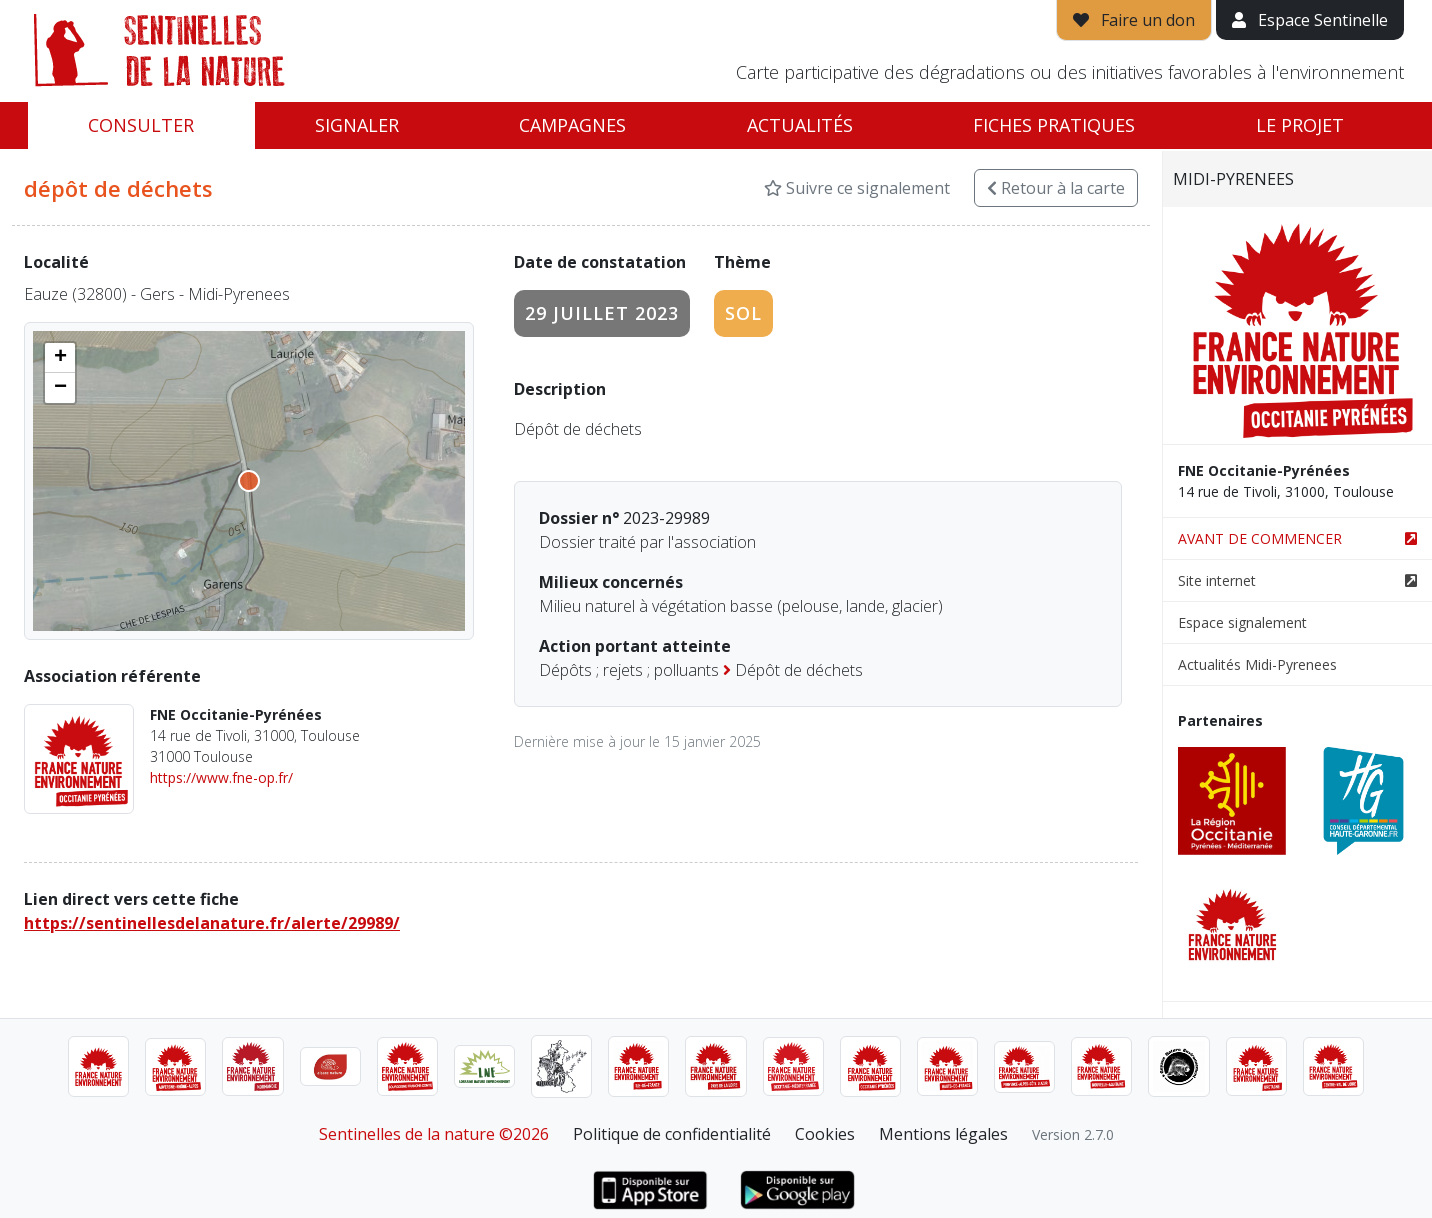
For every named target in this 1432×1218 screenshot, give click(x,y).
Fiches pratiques (1054, 125)
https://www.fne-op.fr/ (221, 777)
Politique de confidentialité (672, 1134)
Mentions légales (943, 1134)
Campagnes (572, 125)
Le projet (1300, 125)
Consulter (141, 125)
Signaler (357, 125)
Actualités (800, 125)
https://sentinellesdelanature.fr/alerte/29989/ (212, 923)
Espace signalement (1242, 622)
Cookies (825, 1134)
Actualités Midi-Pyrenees (1257, 664)
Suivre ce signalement (857, 188)
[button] (60, 358)
